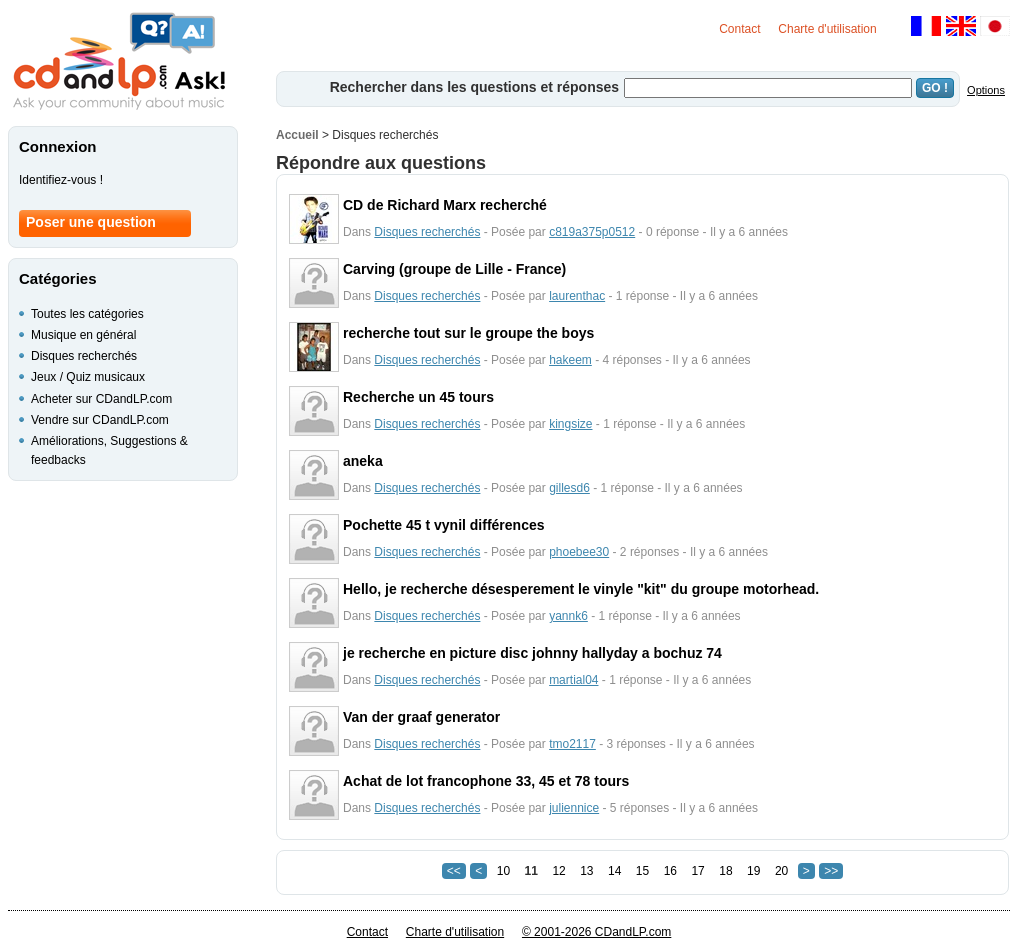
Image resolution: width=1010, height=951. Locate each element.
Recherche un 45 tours (418, 397)
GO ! (935, 88)
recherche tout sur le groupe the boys (468, 333)
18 (725, 871)
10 (503, 871)
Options (986, 90)
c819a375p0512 (592, 232)
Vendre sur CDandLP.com (100, 420)
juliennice (574, 808)
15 (642, 871)
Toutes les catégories (87, 314)
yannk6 (568, 616)
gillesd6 (569, 488)
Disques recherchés (427, 232)
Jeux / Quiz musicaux (88, 377)
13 (586, 871)
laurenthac (577, 296)
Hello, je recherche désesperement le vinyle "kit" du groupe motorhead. (581, 589)
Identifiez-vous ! (61, 180)
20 (781, 871)
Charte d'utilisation (827, 29)
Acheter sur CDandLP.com (101, 399)
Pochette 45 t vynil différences (444, 525)
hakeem (570, 360)
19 (753, 871)
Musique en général (83, 335)
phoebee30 (579, 552)
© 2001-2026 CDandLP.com (596, 932)
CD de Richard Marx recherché (445, 205)
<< (454, 871)
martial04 (573, 680)
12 (558, 871)
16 (670, 871)
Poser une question (91, 222)
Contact (739, 29)
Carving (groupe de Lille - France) (454, 269)
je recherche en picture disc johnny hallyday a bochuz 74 (532, 653)
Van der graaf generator (421, 717)
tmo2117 (572, 744)
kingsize (570, 424)
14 (614, 871)
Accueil (297, 135)
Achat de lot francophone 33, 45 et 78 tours (486, 781)
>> (831, 871)
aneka (363, 461)
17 (697, 871)
